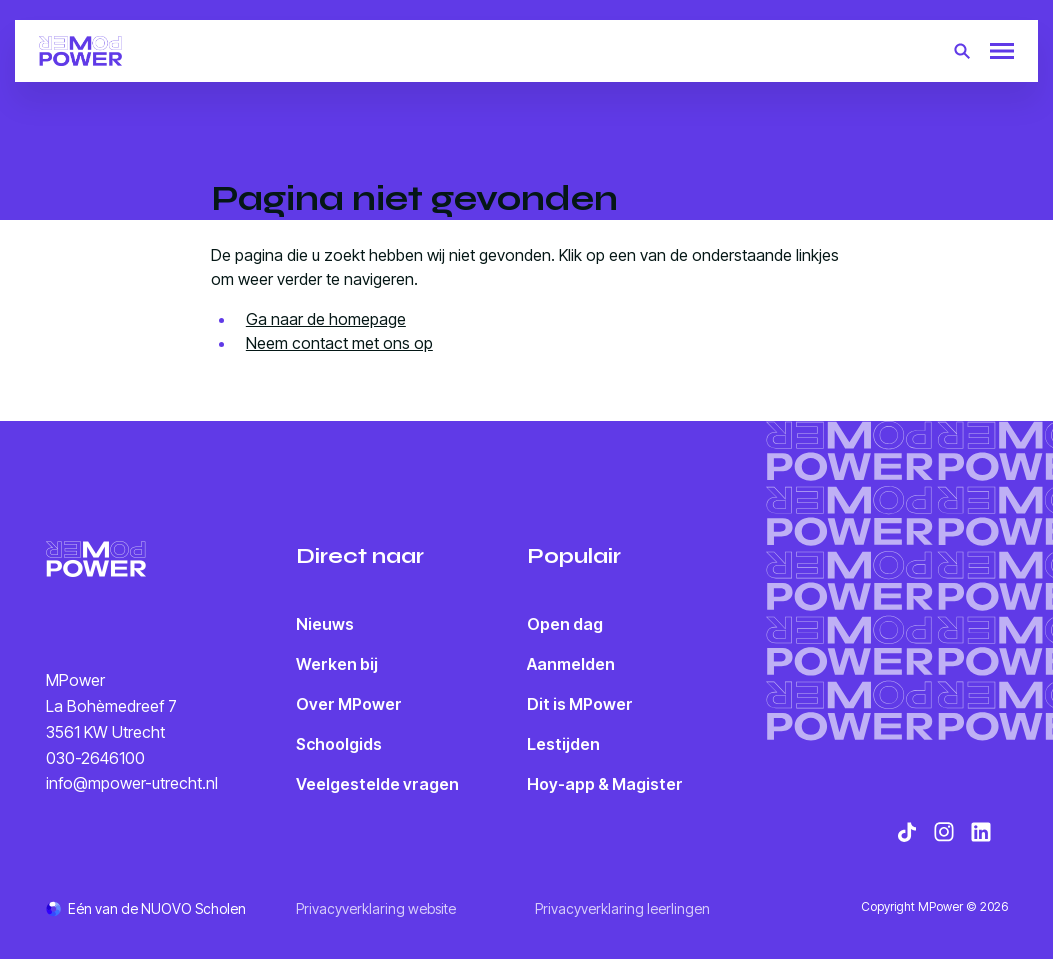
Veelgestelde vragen (377, 784)
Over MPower (349, 704)
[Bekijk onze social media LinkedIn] (981, 832)
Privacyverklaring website (376, 908)
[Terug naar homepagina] (80, 51)
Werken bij (337, 664)
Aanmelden (571, 664)
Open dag (565, 624)
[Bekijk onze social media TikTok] (907, 832)
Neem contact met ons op (339, 343)
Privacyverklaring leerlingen (622, 908)
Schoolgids (339, 744)
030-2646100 (95, 758)
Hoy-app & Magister (605, 784)
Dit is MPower (580, 704)
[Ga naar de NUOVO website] (146, 908)
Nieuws (325, 624)
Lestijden (563, 744)
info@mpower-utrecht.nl (132, 783)
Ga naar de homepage (326, 319)
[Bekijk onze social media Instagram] (944, 832)
